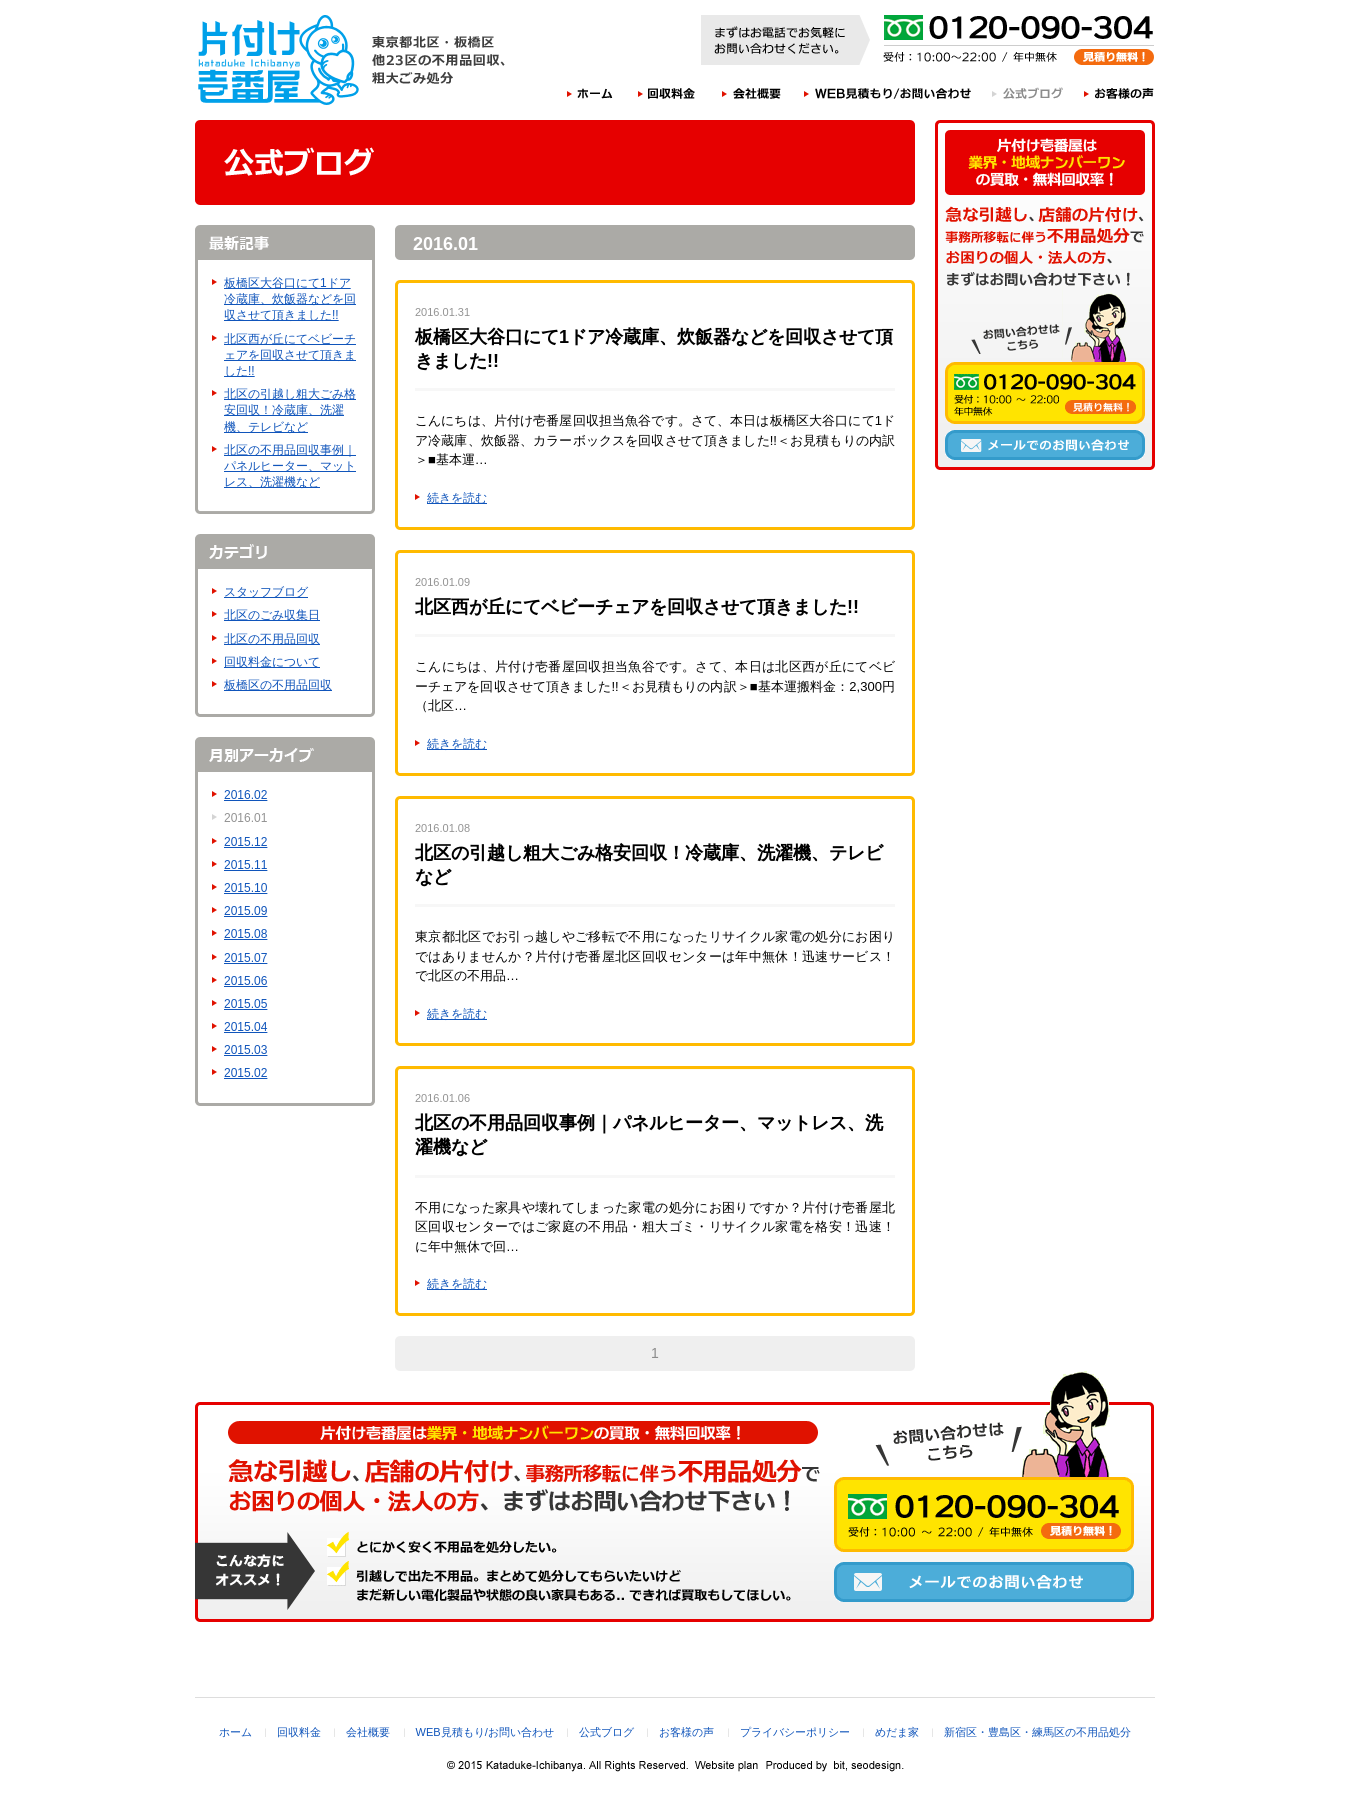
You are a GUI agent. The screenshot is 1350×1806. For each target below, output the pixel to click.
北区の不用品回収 (272, 639)
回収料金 (667, 93)
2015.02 (245, 1073)
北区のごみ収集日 (272, 615)
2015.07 (245, 958)
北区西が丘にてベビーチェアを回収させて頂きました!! (290, 355)
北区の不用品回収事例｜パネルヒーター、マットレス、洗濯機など (290, 466)
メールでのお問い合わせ (1045, 445)
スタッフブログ (266, 592)
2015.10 (245, 888)
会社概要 (752, 93)
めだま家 (897, 1732)
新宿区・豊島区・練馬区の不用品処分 (1037, 1732)
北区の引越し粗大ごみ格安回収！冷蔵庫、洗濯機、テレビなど (290, 410)
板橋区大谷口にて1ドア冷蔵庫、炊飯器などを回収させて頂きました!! (290, 299)
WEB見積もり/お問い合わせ (888, 93)
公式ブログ (1028, 93)
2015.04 (245, 1027)
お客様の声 (1119, 93)
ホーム (589, 93)
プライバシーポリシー (795, 1732)
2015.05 (245, 1004)
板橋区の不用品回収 (278, 685)
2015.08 (245, 934)
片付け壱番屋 (280, 60)
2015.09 (245, 911)
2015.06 (245, 981)
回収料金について (272, 662)
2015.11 (245, 865)
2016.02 (245, 795)
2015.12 (245, 842)
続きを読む (457, 498)
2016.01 (245, 818)
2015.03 (245, 1050)
